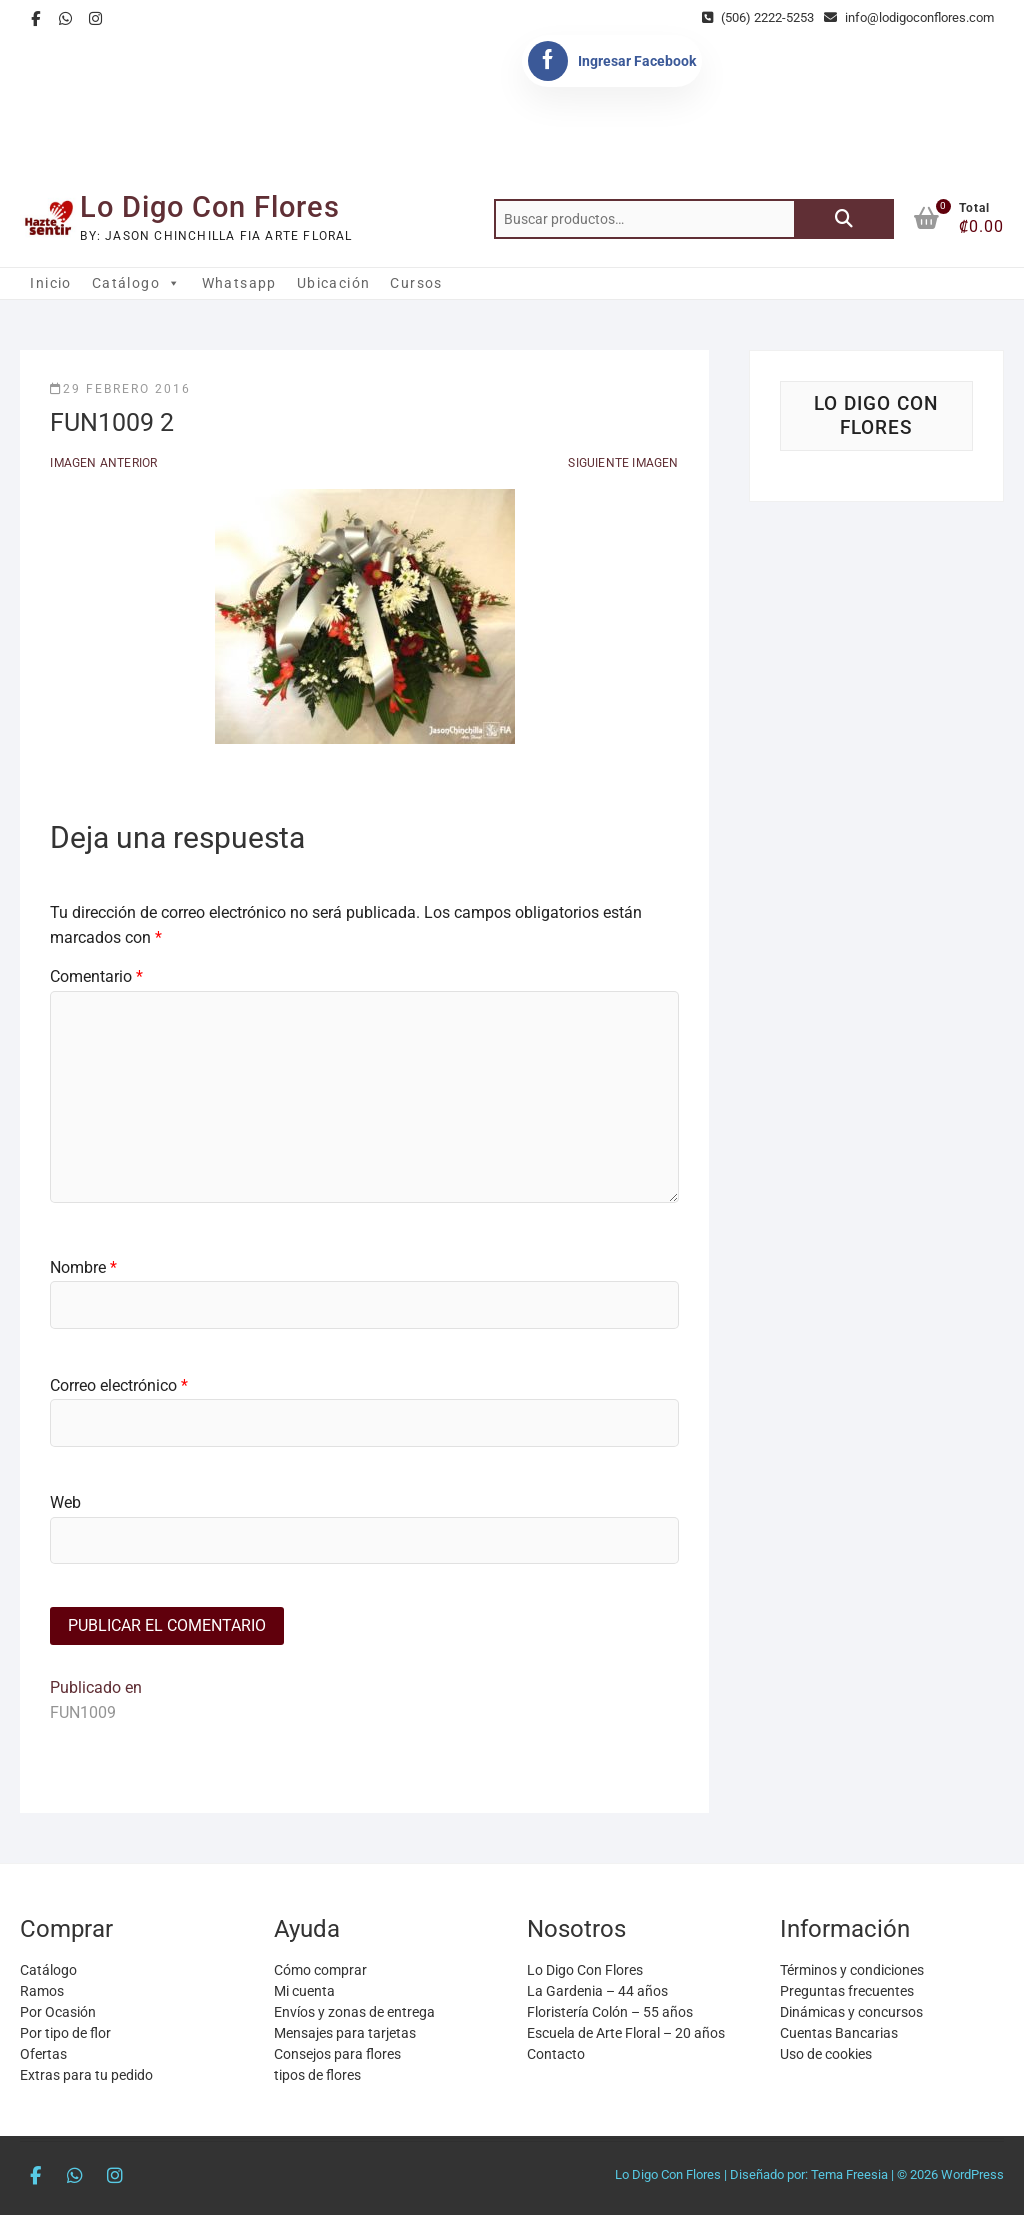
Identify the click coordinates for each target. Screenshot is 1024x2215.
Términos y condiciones (852, 1970)
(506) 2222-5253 (758, 17)
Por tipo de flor (65, 2033)
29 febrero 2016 (120, 389)
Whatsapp (239, 283)
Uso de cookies (826, 2054)
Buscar (844, 219)
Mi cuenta (304, 1991)
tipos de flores (317, 2075)
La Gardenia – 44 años (597, 1991)
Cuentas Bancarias (839, 2033)
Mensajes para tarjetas (345, 2033)
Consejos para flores (337, 2054)
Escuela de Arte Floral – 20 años (626, 2033)
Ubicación (334, 283)
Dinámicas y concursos (851, 2012)
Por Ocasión (58, 2012)
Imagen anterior (103, 463)
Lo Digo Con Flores (210, 207)
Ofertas (43, 2054)
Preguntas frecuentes (847, 1991)
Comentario (96, 976)
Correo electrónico (119, 1385)
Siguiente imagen (623, 463)
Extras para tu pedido (86, 2075)
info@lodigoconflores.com (909, 17)
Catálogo (137, 283)
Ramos (42, 1991)
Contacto (556, 2054)
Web (65, 1502)
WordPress (972, 2174)
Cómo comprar (320, 1970)
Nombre (83, 1267)
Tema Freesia (849, 2174)
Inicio (50, 283)
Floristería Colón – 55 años (610, 2012)
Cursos (416, 283)
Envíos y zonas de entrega (354, 2012)
